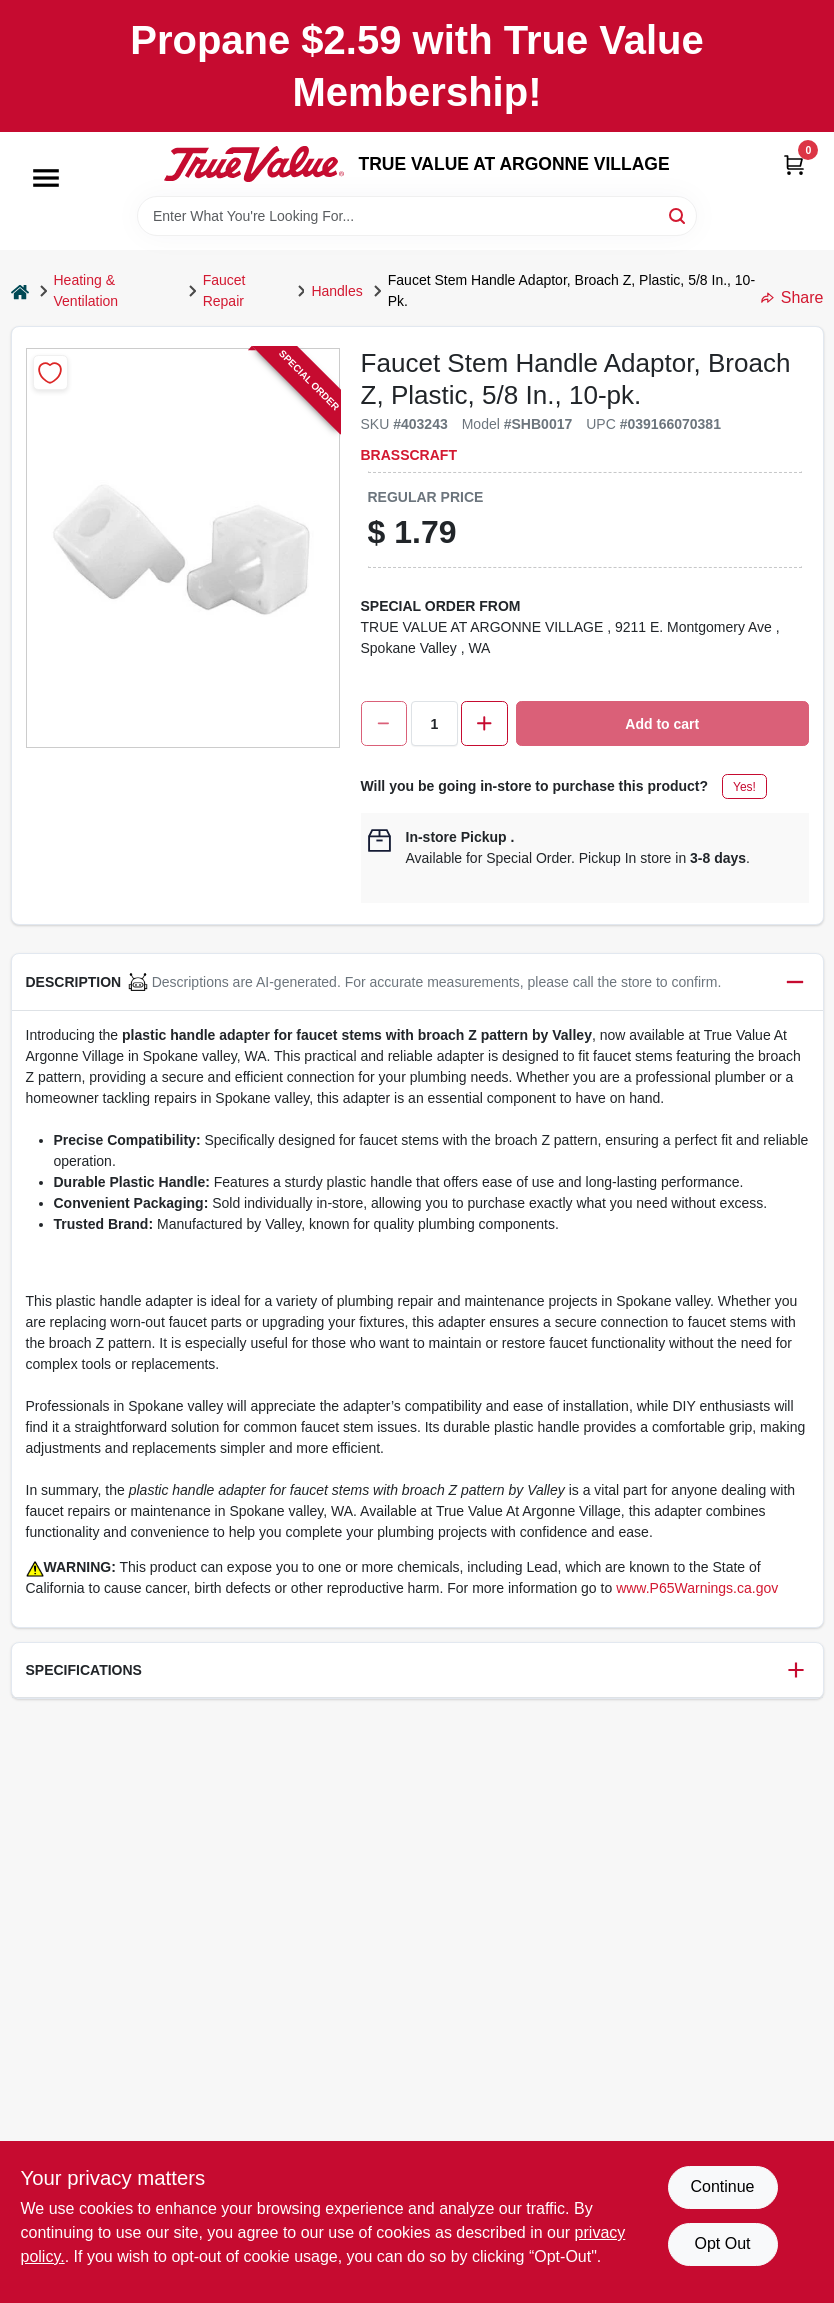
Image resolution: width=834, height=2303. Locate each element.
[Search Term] (417, 216)
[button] (417, 982)
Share (792, 297)
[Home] (20, 291)
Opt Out (722, 2243)
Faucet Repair (224, 290)
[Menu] (46, 178)
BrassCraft (409, 455)
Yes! (744, 787)
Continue (722, 2186)
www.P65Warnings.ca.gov (697, 1588)
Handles (336, 291)
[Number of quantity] (434, 723)
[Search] (678, 214)
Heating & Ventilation (86, 290)
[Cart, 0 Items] (794, 164)
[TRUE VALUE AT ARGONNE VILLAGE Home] (254, 164)
